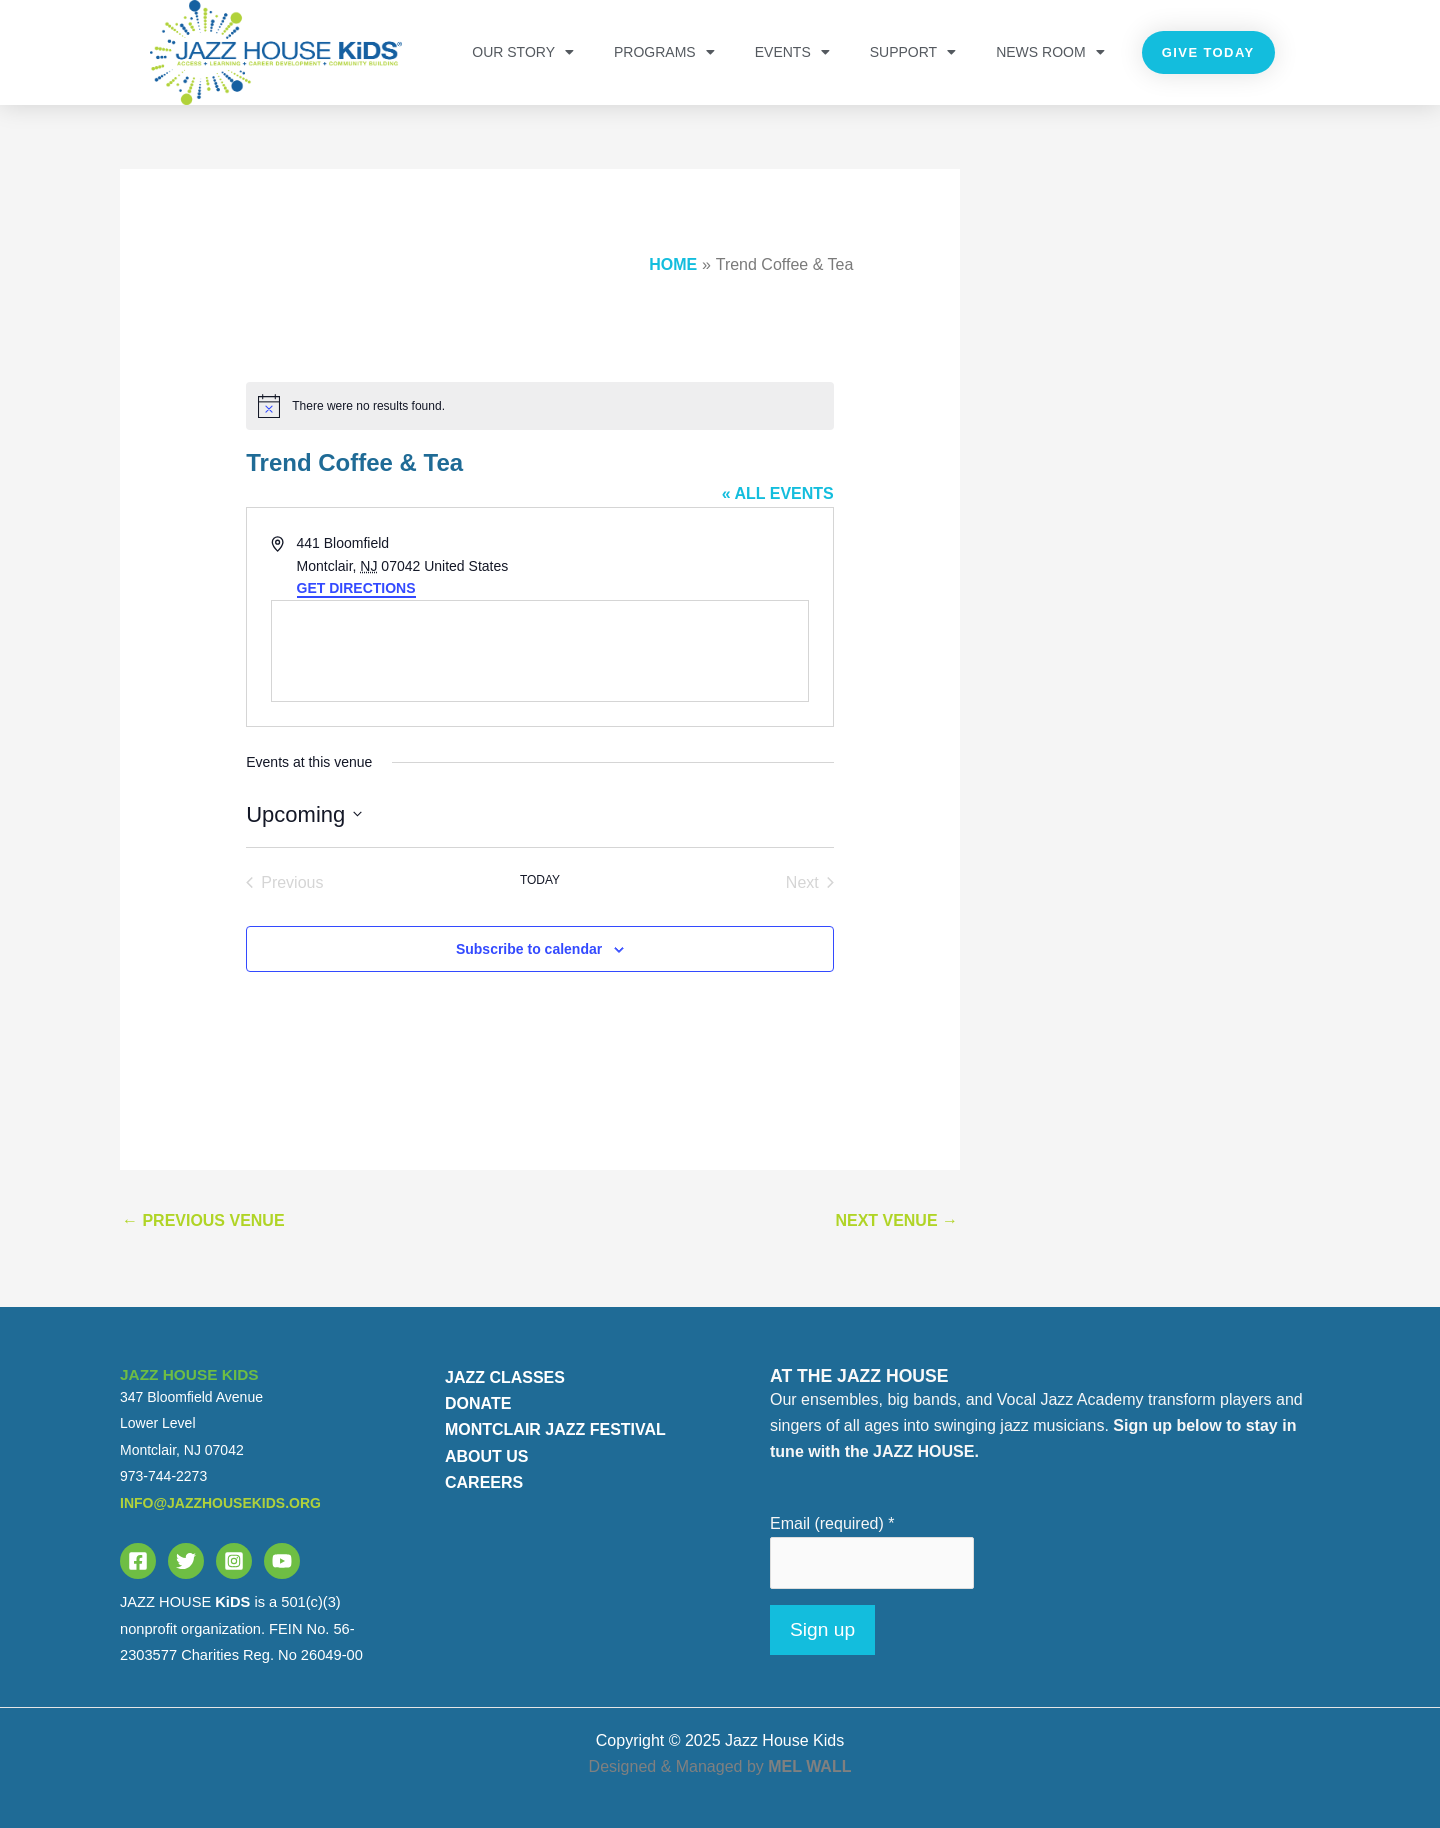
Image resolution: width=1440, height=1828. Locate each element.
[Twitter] (186, 1561)
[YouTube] (282, 1561)
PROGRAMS (664, 52)
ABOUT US (487, 1456)
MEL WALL (809, 1766)
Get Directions (356, 588)
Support (913, 52)
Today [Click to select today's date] (540, 880)
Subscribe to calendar (529, 949)
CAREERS (484, 1482)
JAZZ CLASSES (505, 1377)
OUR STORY (523, 52)
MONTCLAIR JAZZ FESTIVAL (555, 1429)
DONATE (478, 1403)
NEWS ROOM (1050, 52)
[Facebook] (138, 1561)
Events (792, 52)
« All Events (778, 493)
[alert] (540, 406)
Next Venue (896, 1220)
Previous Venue (203, 1220)
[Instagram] (234, 1561)
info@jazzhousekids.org (220, 1503)
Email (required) (832, 1523)
